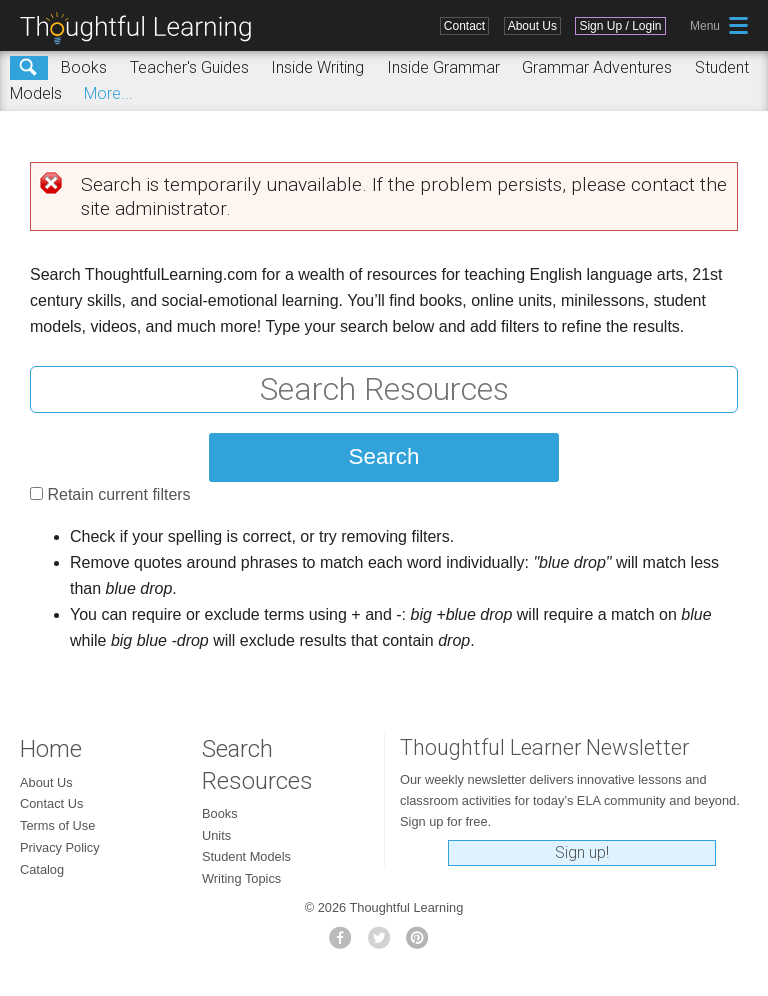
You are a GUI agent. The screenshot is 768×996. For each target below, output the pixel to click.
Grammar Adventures (597, 67)
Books (84, 67)
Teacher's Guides (189, 67)
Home (51, 749)
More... (108, 93)
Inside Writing (317, 67)
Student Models (246, 856)
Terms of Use (57, 825)
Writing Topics (241, 878)
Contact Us (51, 803)
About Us (532, 26)
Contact (464, 26)
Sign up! (582, 852)
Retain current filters (118, 494)
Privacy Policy (60, 847)
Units (216, 835)
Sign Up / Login (620, 26)
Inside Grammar (443, 67)
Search (29, 68)
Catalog (42, 869)
